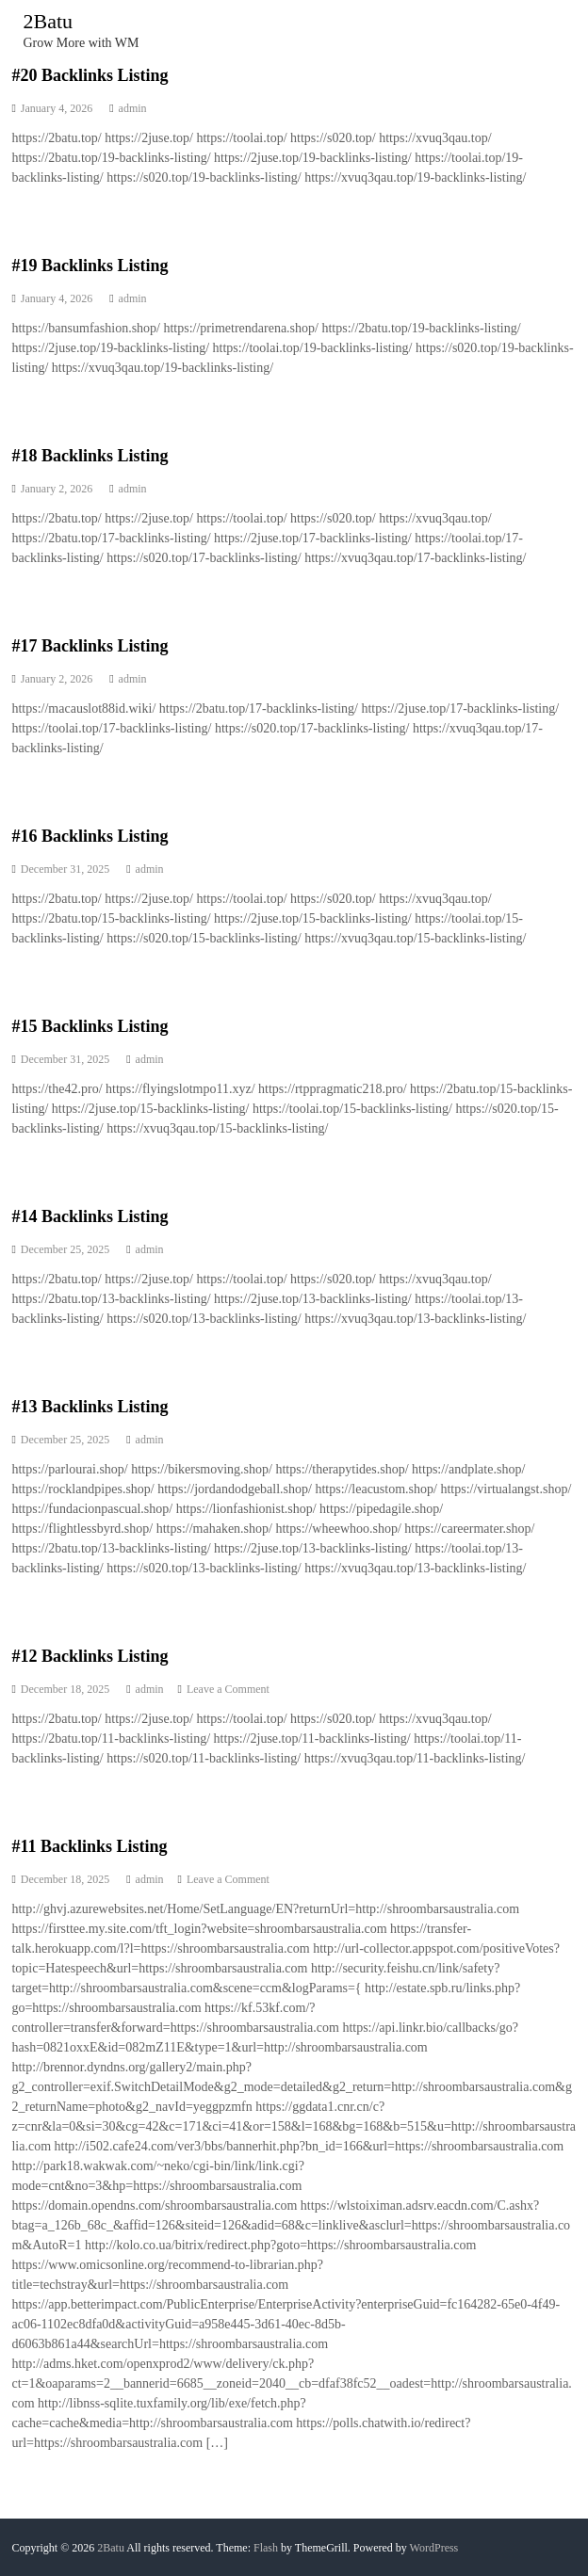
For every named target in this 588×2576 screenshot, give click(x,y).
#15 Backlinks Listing (89, 1026)
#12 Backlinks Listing (89, 1656)
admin (133, 108)
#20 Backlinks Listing (89, 75)
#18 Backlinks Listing (89, 455)
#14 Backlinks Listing (89, 1216)
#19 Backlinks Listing (89, 265)
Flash (265, 2547)
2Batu (48, 21)
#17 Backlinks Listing (89, 645)
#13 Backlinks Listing (89, 1406)
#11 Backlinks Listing (89, 1846)
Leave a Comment (228, 1689)
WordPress (434, 2547)
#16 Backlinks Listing (89, 836)
